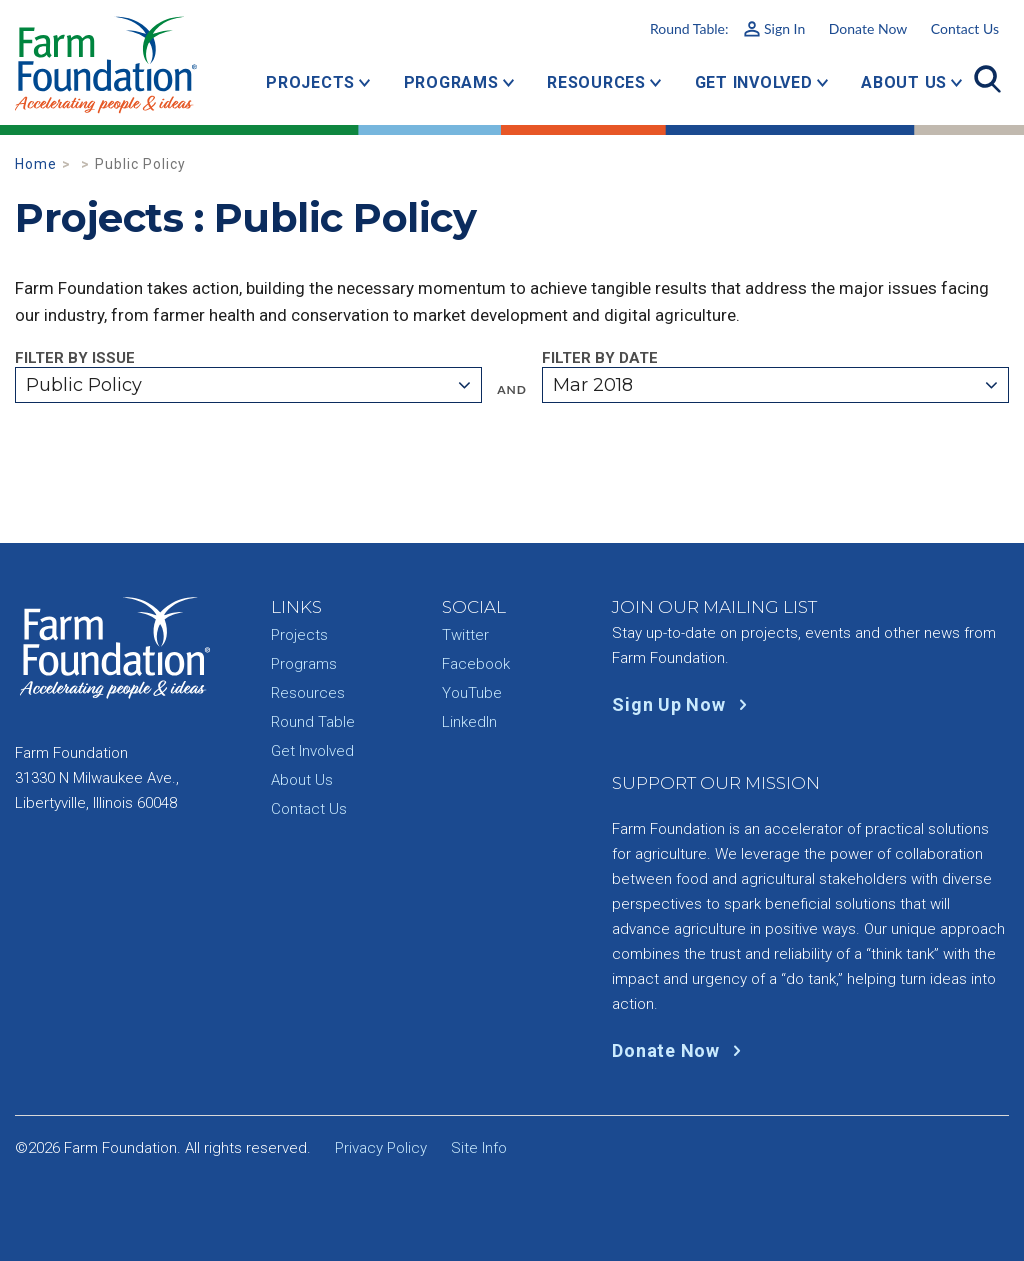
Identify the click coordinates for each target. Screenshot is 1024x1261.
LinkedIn (469, 722)
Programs (451, 82)
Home (36, 164)
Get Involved (754, 82)
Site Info (479, 1148)
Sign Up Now (683, 704)
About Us (904, 82)
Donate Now (868, 28)
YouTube (472, 693)
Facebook (476, 664)
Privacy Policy (381, 1148)
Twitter (465, 635)
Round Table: (727, 28)
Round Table (313, 722)
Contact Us (965, 28)
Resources (596, 82)
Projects (310, 82)
